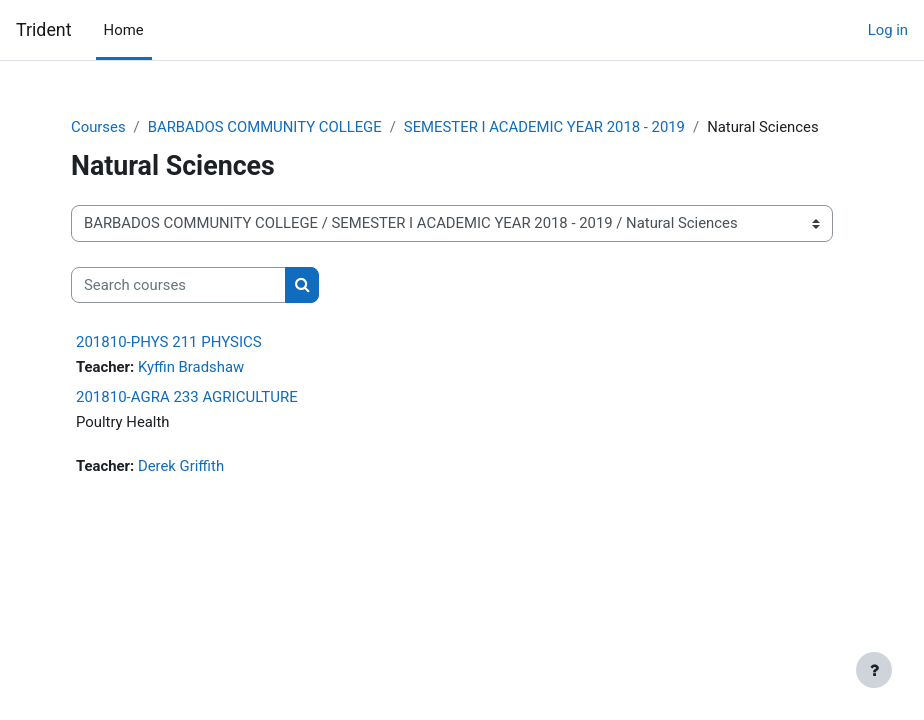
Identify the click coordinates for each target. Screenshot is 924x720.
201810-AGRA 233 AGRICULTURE (187, 397)
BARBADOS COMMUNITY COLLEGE (265, 127)
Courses (98, 127)
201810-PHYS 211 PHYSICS (169, 342)
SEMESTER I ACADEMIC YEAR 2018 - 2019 (544, 127)
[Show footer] (874, 670)
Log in (888, 30)
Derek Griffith (181, 466)
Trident (44, 29)
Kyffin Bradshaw (191, 367)
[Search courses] (178, 285)
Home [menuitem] (124, 30)
